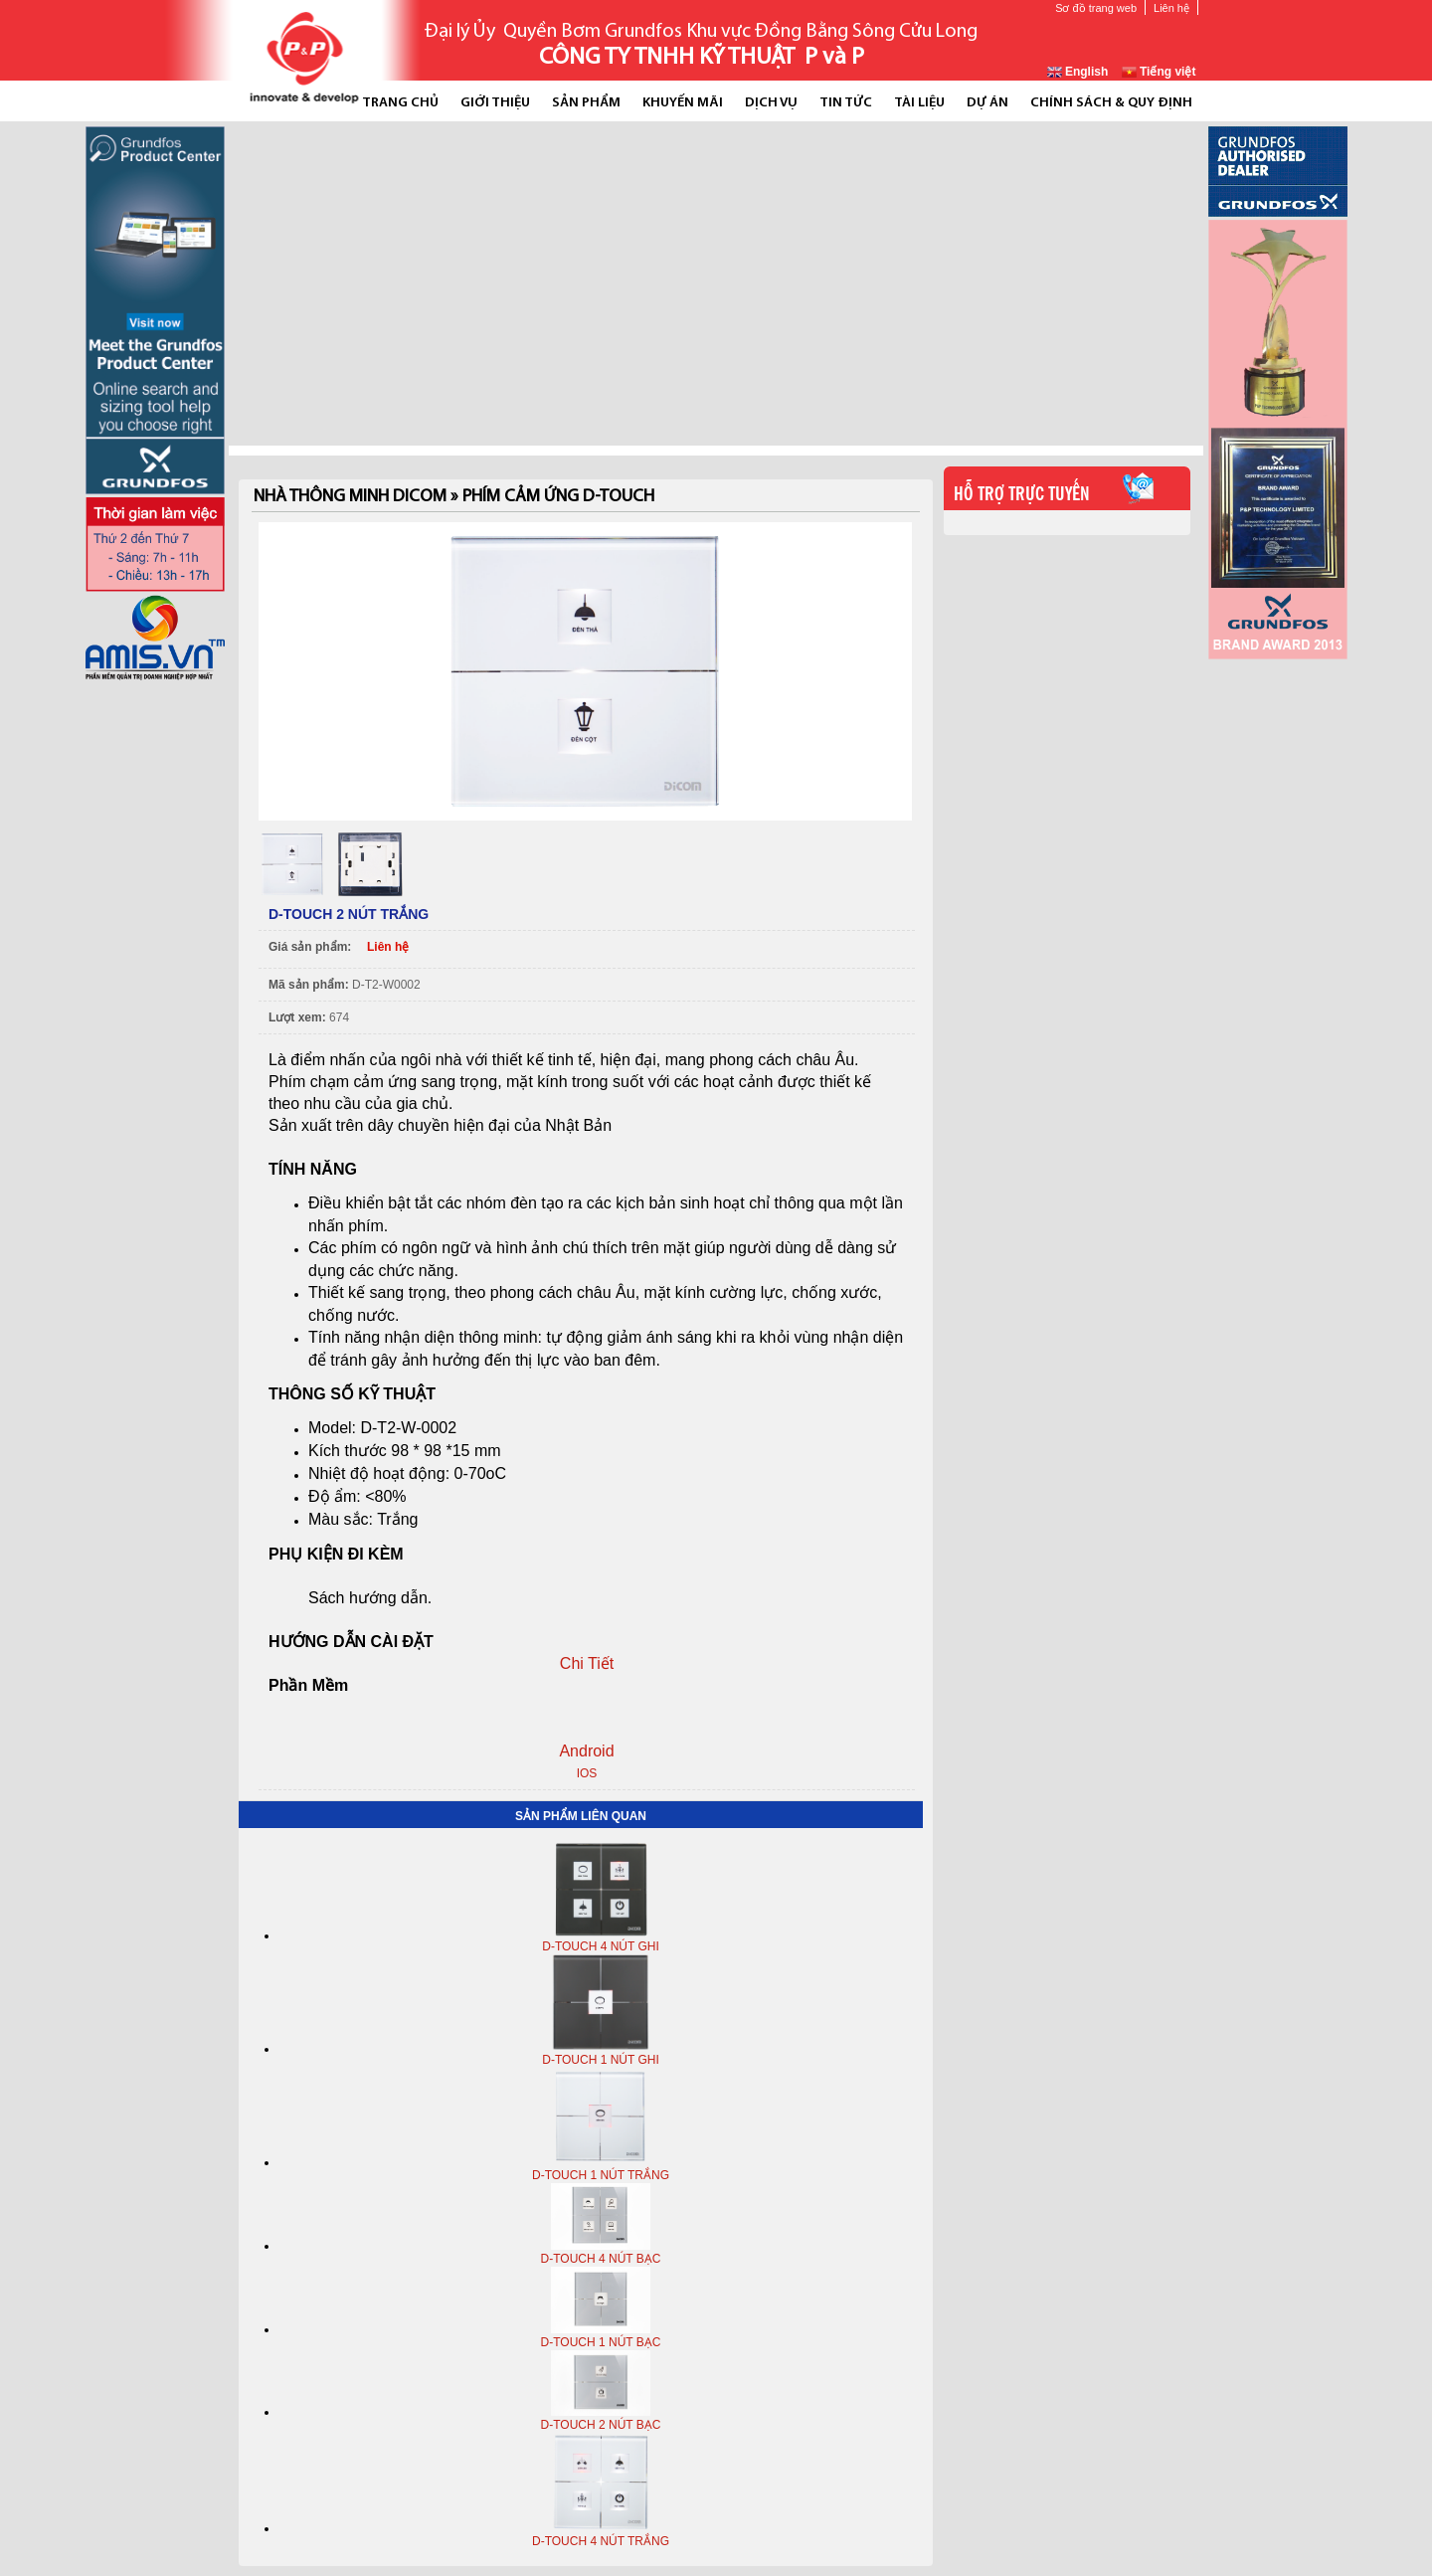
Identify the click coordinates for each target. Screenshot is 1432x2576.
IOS (587, 1773)
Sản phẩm (586, 102)
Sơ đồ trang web (1096, 8)
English (1078, 72)
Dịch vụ (771, 102)
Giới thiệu (495, 102)
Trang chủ (400, 102)
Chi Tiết (587, 1663)
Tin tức (845, 102)
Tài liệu (919, 102)
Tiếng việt (1159, 72)
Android (586, 1751)
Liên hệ (1171, 8)
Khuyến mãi (682, 102)
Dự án (987, 102)
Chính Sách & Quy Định (1111, 102)
